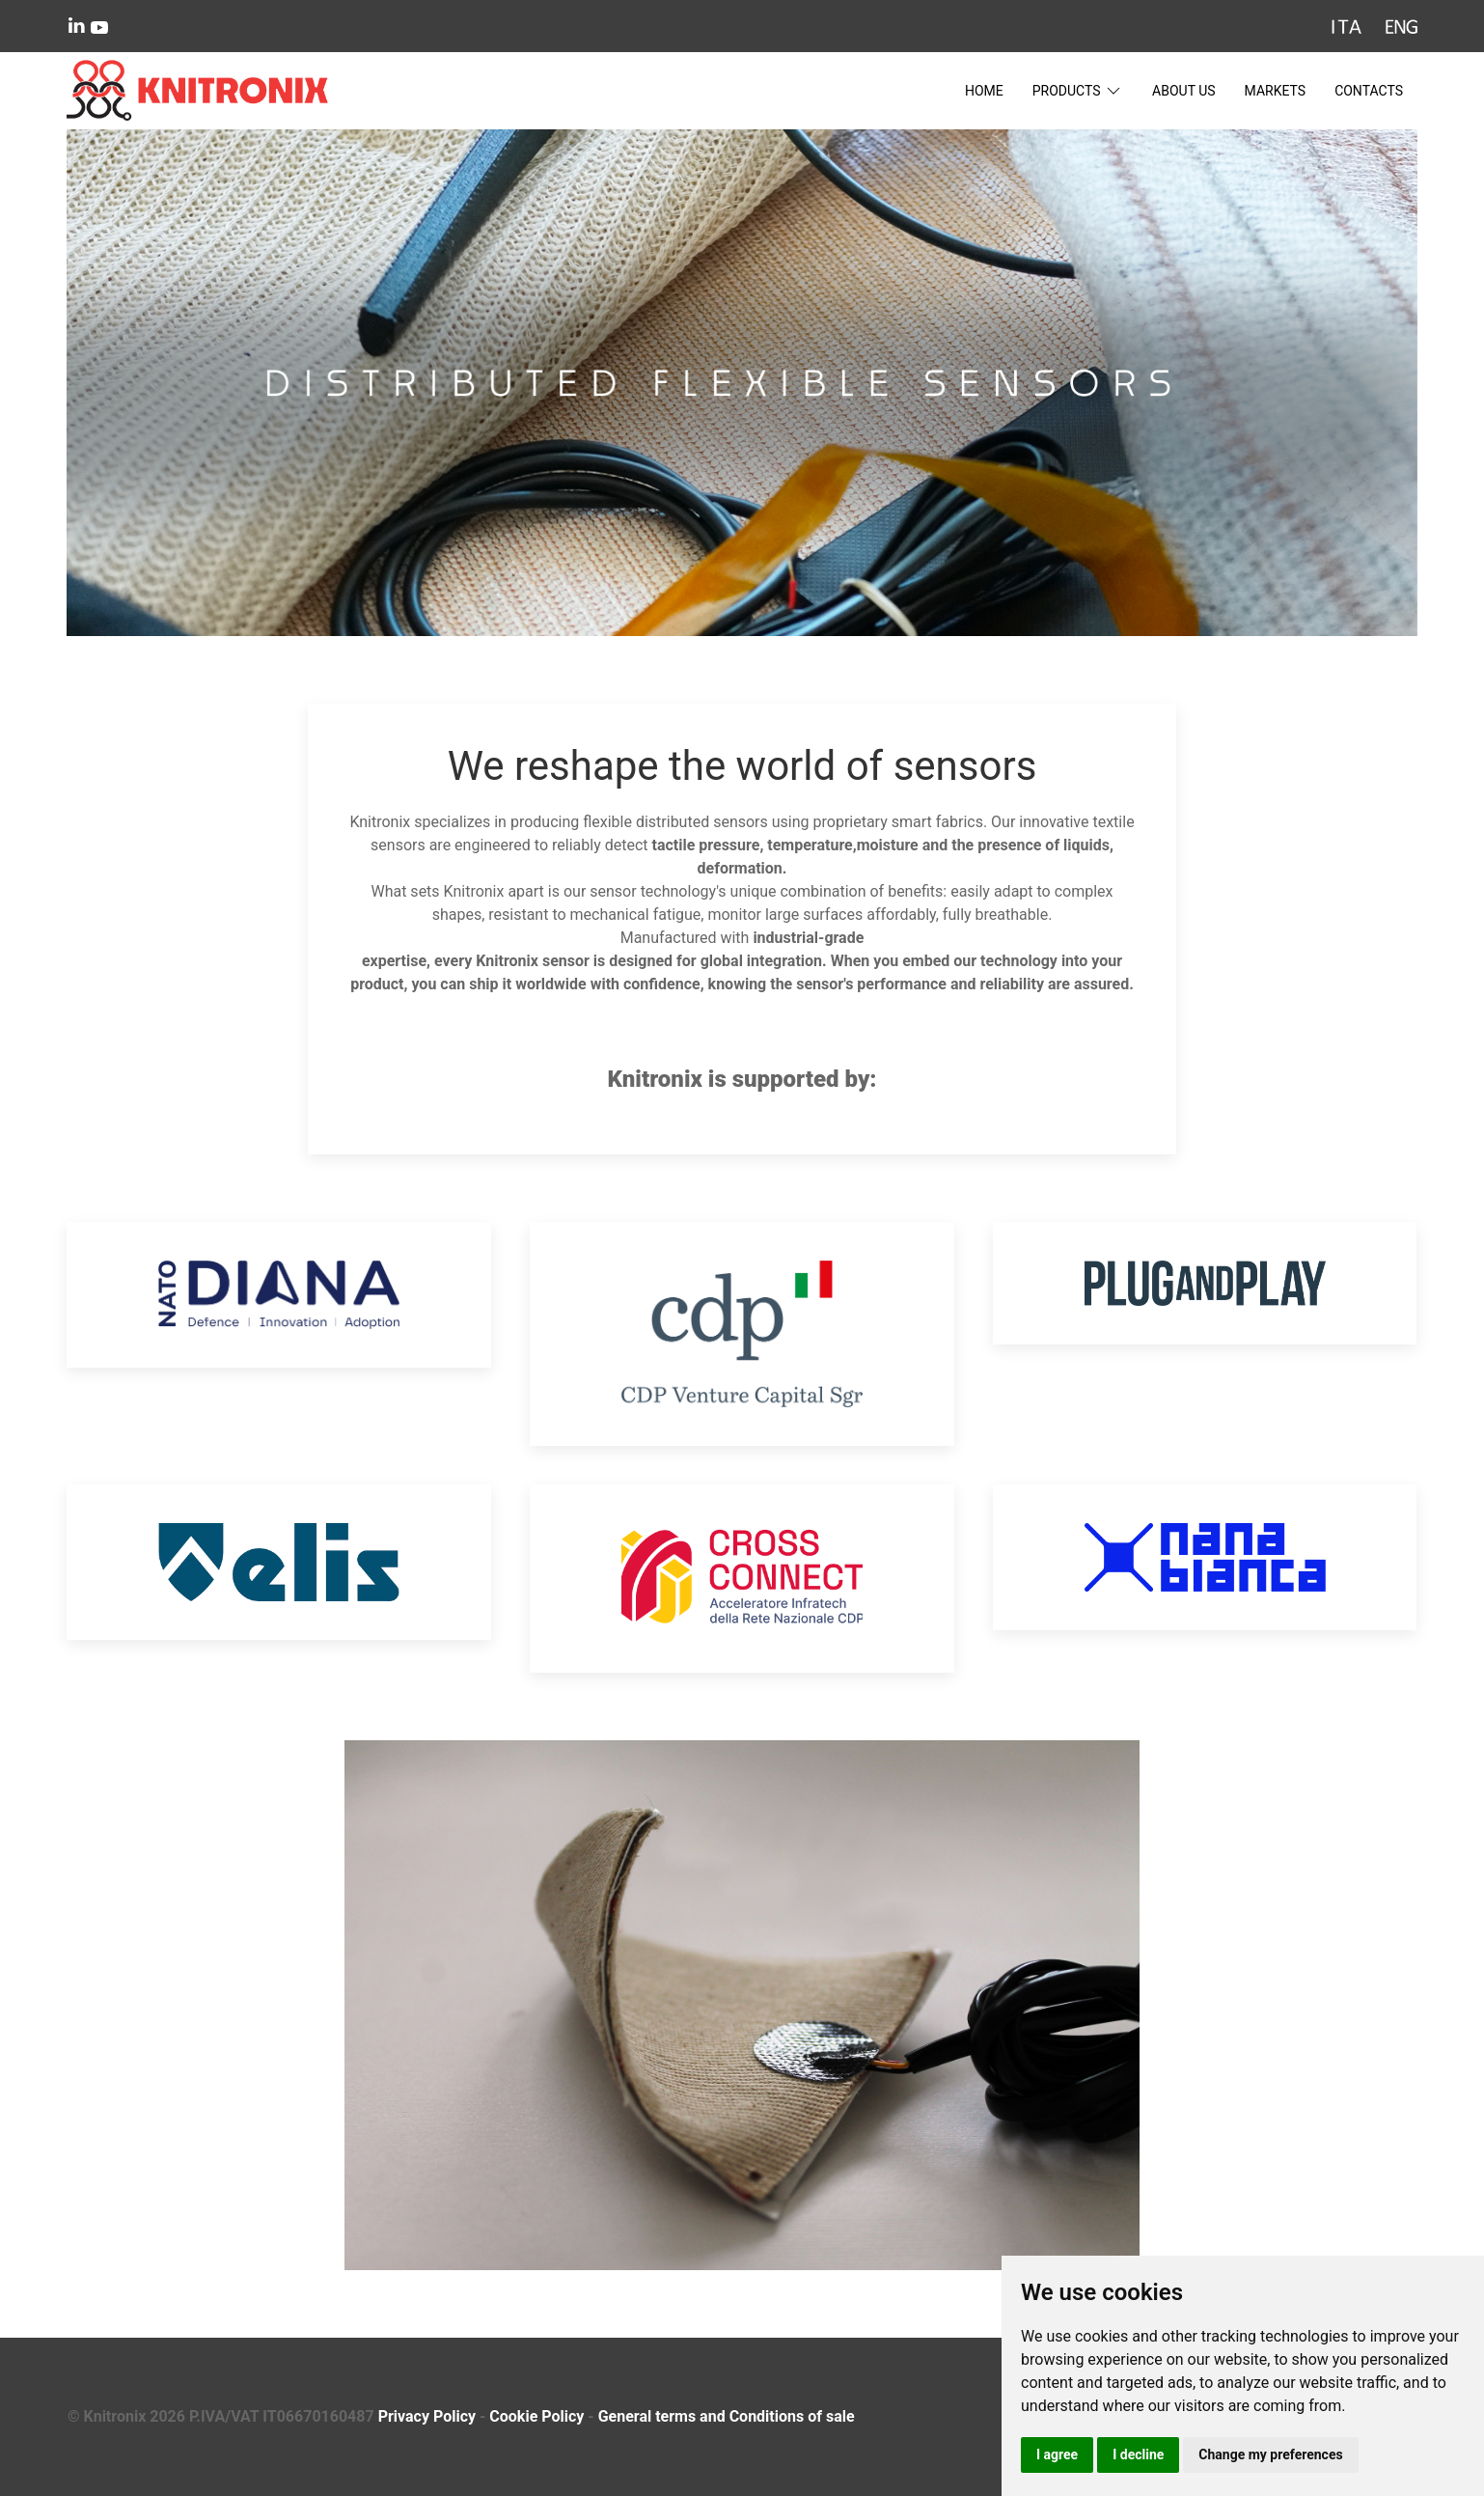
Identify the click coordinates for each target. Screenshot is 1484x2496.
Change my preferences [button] (1270, 2454)
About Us (1184, 90)
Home (984, 90)
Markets (1275, 90)
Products (1077, 90)
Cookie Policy (536, 2416)
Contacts (1368, 90)
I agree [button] (1057, 2454)
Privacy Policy (427, 2416)
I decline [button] (1138, 2454)
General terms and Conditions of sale (726, 2416)
